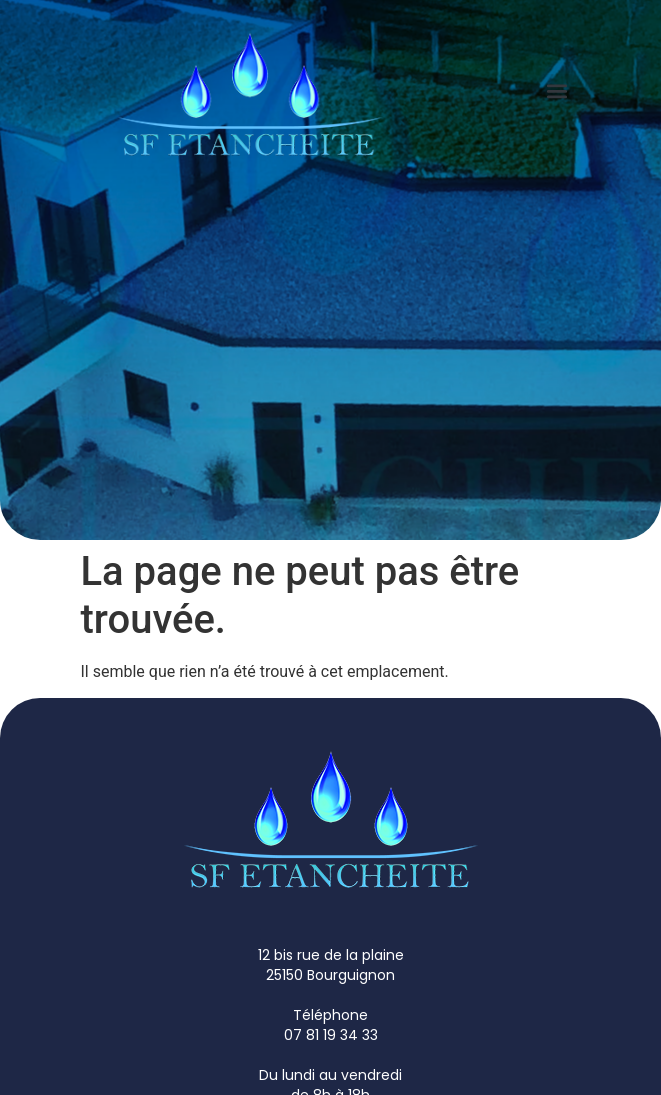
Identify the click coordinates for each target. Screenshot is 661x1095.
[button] (557, 90)
